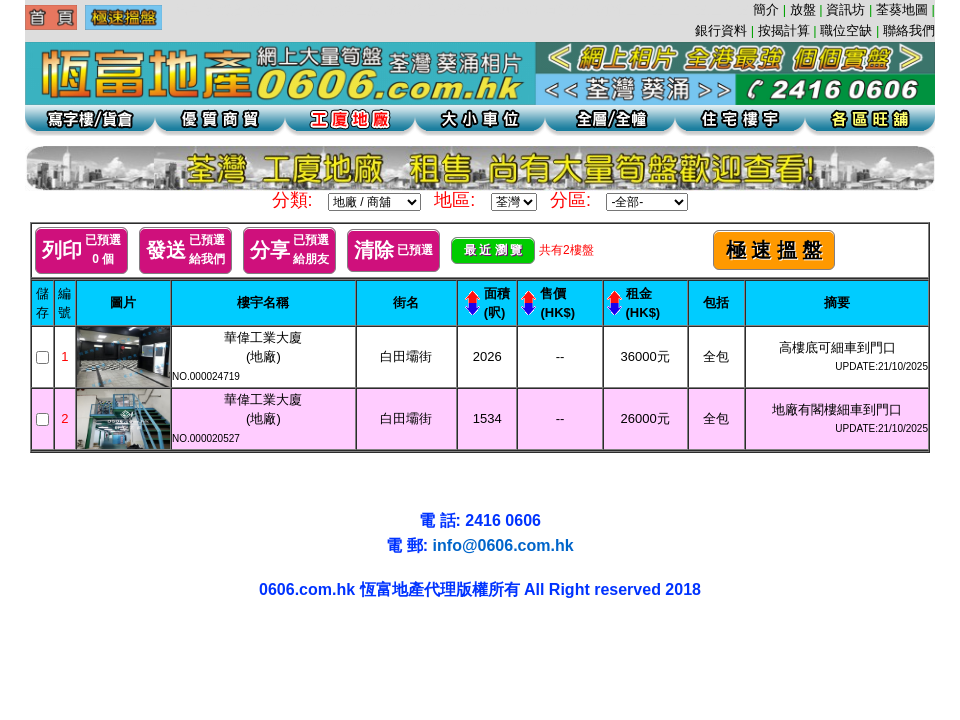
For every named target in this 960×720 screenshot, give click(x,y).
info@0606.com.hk (503, 545)
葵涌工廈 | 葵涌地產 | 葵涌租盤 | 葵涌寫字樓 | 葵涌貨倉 (24, 634)
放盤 (803, 9)
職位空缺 (846, 30)
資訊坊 (845, 9)
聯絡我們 (909, 30)
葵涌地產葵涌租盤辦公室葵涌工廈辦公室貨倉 (86, 634)
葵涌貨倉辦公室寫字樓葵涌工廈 (147, 634)
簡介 (766, 9)
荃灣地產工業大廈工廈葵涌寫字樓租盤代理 (19, 653)
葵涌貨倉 (53, 634)
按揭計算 (784, 30)
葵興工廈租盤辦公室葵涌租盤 (120, 634)
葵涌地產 (62, 634)
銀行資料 (721, 30)
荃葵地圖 (902, 9)
